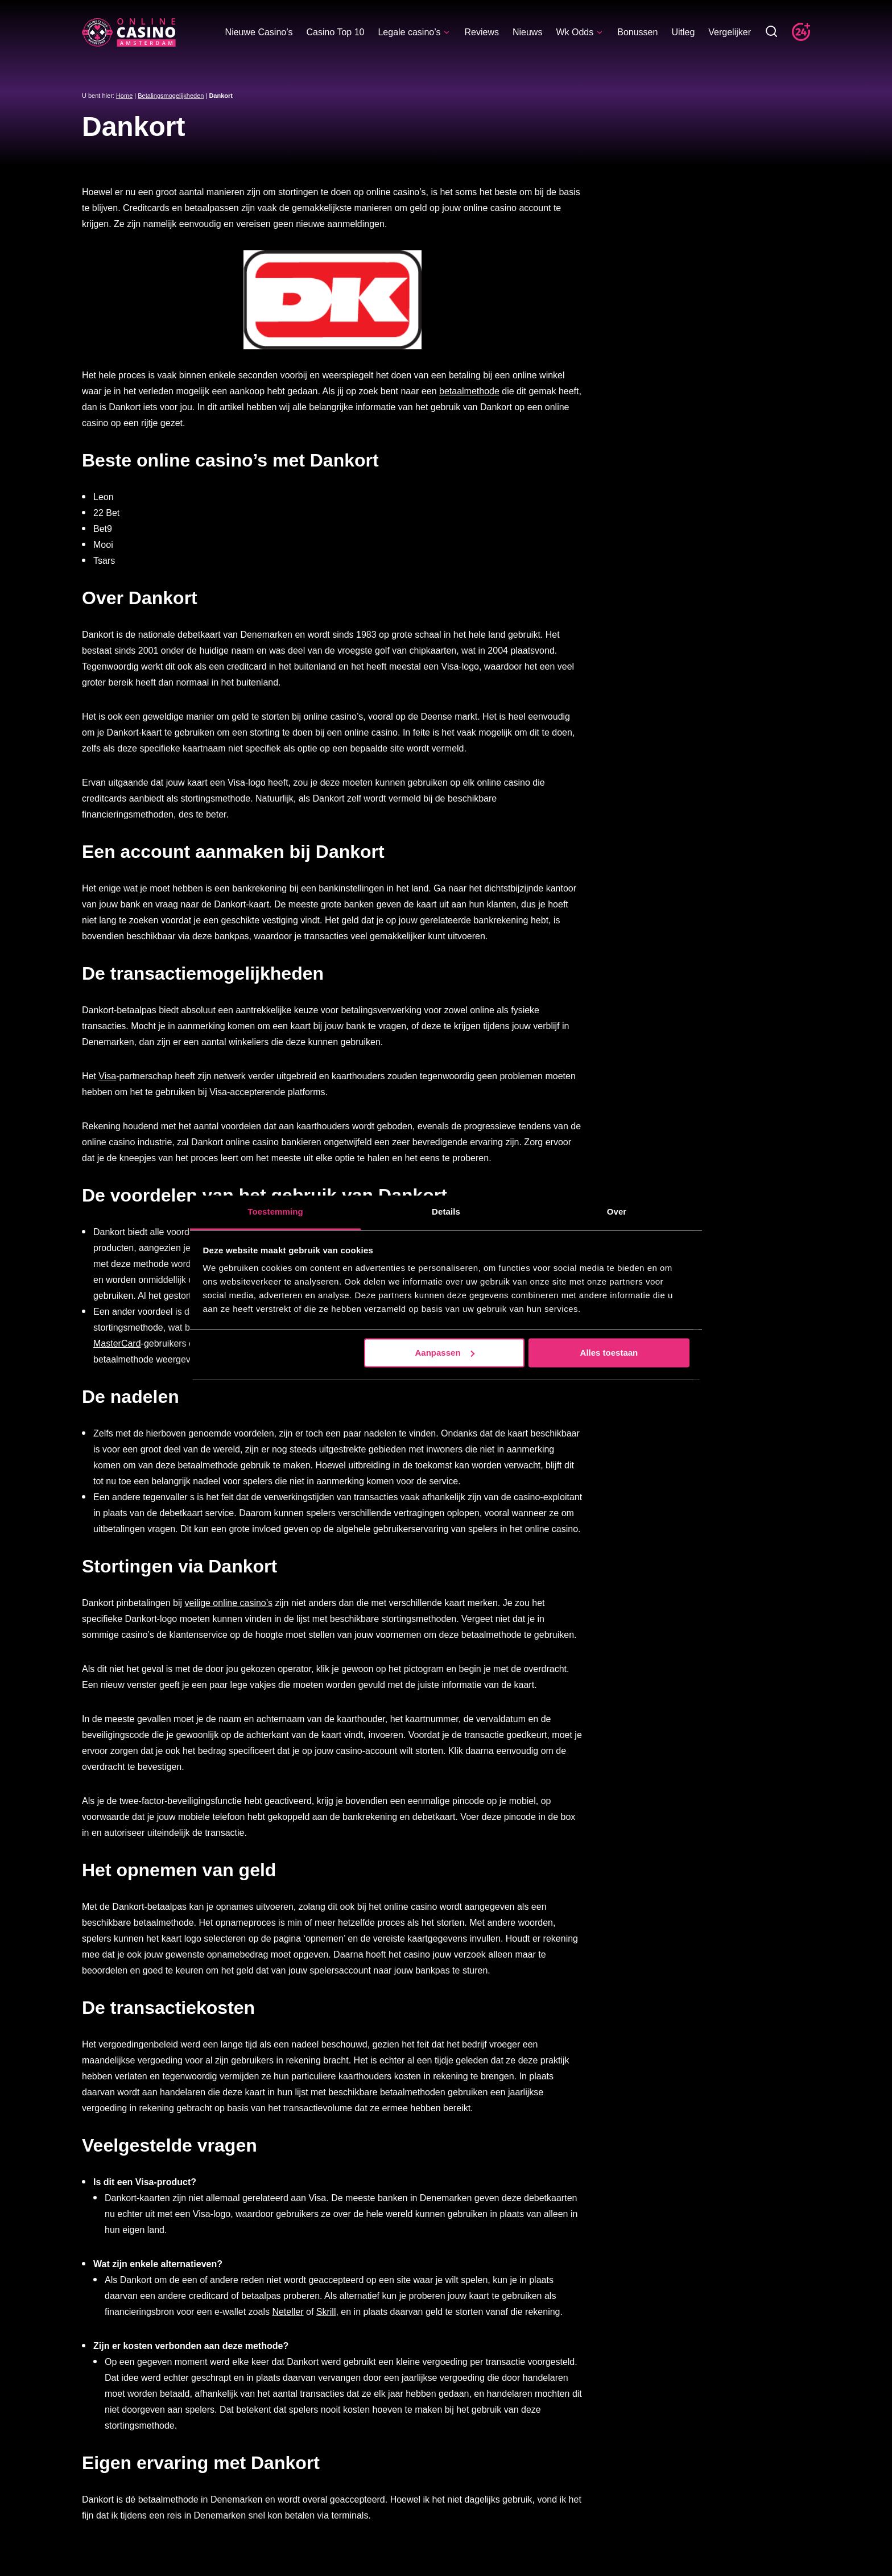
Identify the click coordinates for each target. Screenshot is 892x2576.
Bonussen (637, 32)
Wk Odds (580, 32)
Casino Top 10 (335, 32)
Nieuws (527, 32)
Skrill (326, 2312)
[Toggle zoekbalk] (771, 32)
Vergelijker (729, 32)
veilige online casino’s (228, 1603)
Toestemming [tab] (275, 1211)
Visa (107, 1076)
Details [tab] (446, 1211)
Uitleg (683, 32)
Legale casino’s (414, 32)
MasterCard (117, 1343)
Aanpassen (444, 1352)
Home (124, 95)
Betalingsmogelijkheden (171, 95)
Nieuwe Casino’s (259, 32)
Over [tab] (617, 1211)
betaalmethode (469, 391)
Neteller (287, 2312)
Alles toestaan (609, 1352)
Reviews (481, 32)
